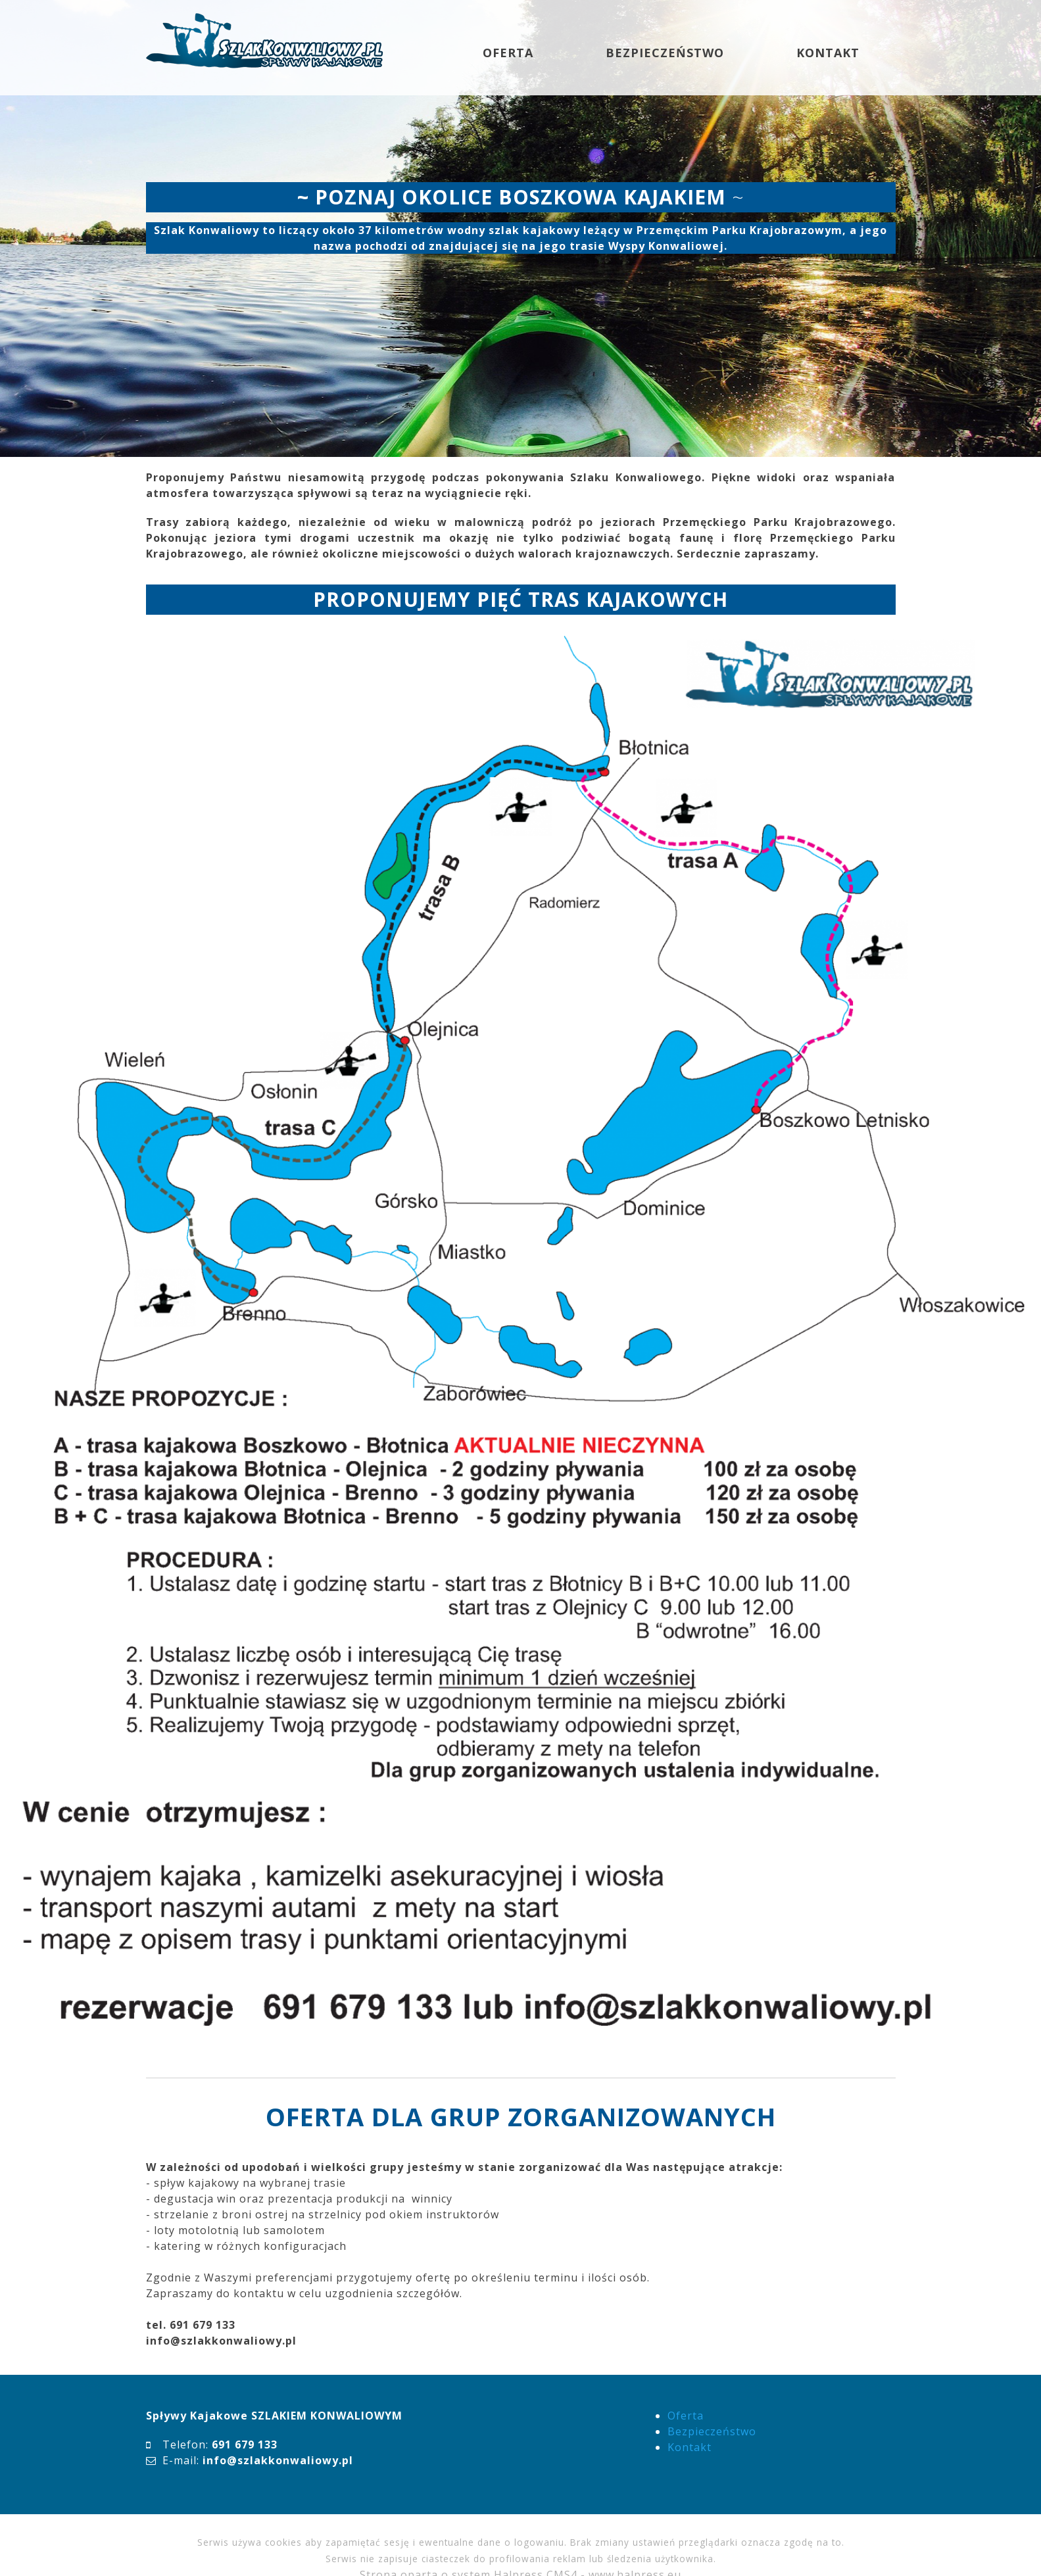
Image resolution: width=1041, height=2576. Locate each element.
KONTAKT (827, 52)
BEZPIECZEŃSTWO (665, 52)
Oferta (685, 2415)
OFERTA (508, 52)
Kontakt (689, 2447)
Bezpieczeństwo (711, 2431)
